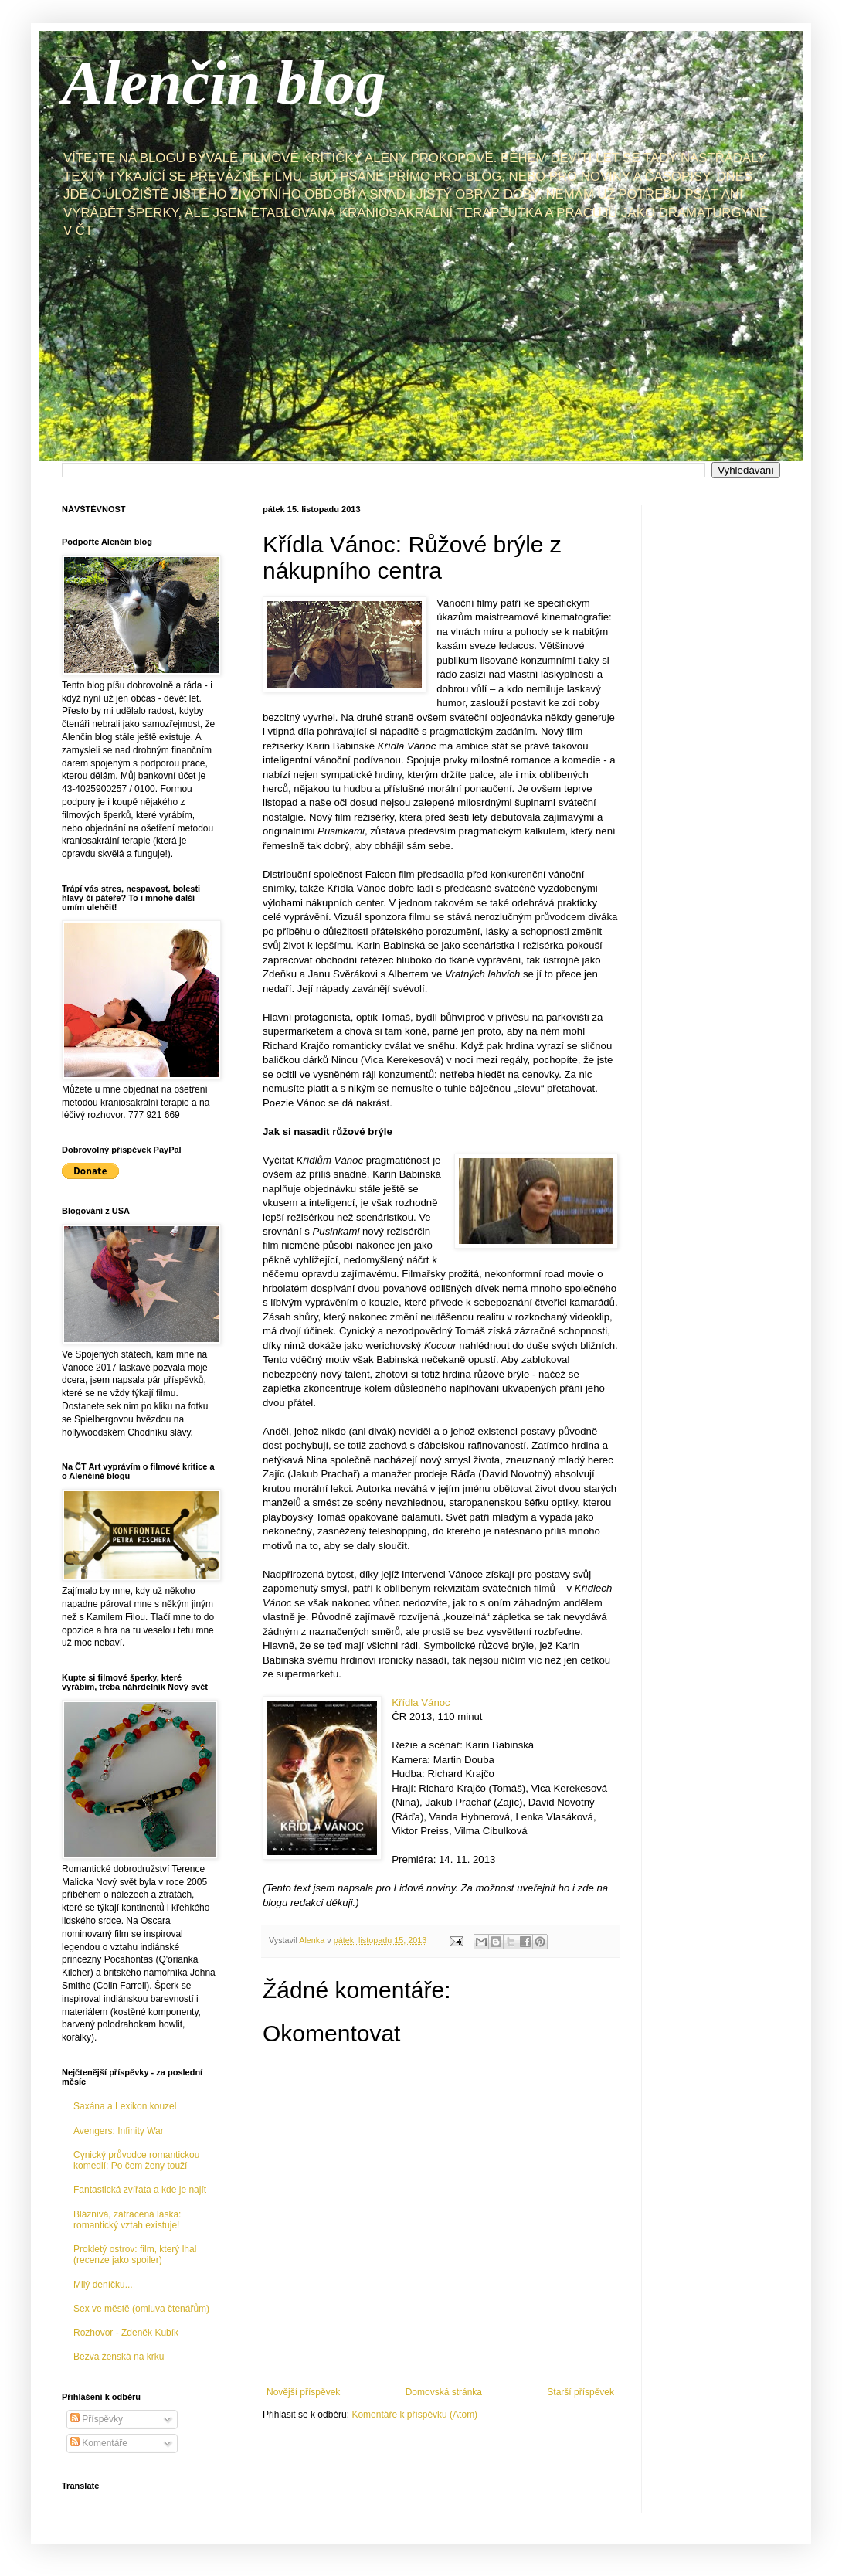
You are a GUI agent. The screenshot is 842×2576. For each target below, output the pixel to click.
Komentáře (98, 2443)
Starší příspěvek (580, 2392)
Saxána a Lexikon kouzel (124, 2106)
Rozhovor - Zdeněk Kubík (125, 2332)
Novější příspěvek (303, 2392)
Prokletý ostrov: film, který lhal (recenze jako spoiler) (134, 2254)
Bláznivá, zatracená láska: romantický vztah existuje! (127, 2220)
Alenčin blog (224, 83)
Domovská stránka (444, 2392)
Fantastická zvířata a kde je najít (139, 2189)
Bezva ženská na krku (118, 2356)
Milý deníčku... (103, 2284)
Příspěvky (96, 2419)
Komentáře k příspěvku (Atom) (414, 2414)
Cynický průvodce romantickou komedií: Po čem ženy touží (136, 2160)
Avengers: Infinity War (118, 2131)
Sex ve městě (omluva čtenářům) (141, 2308)
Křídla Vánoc (421, 1702)
